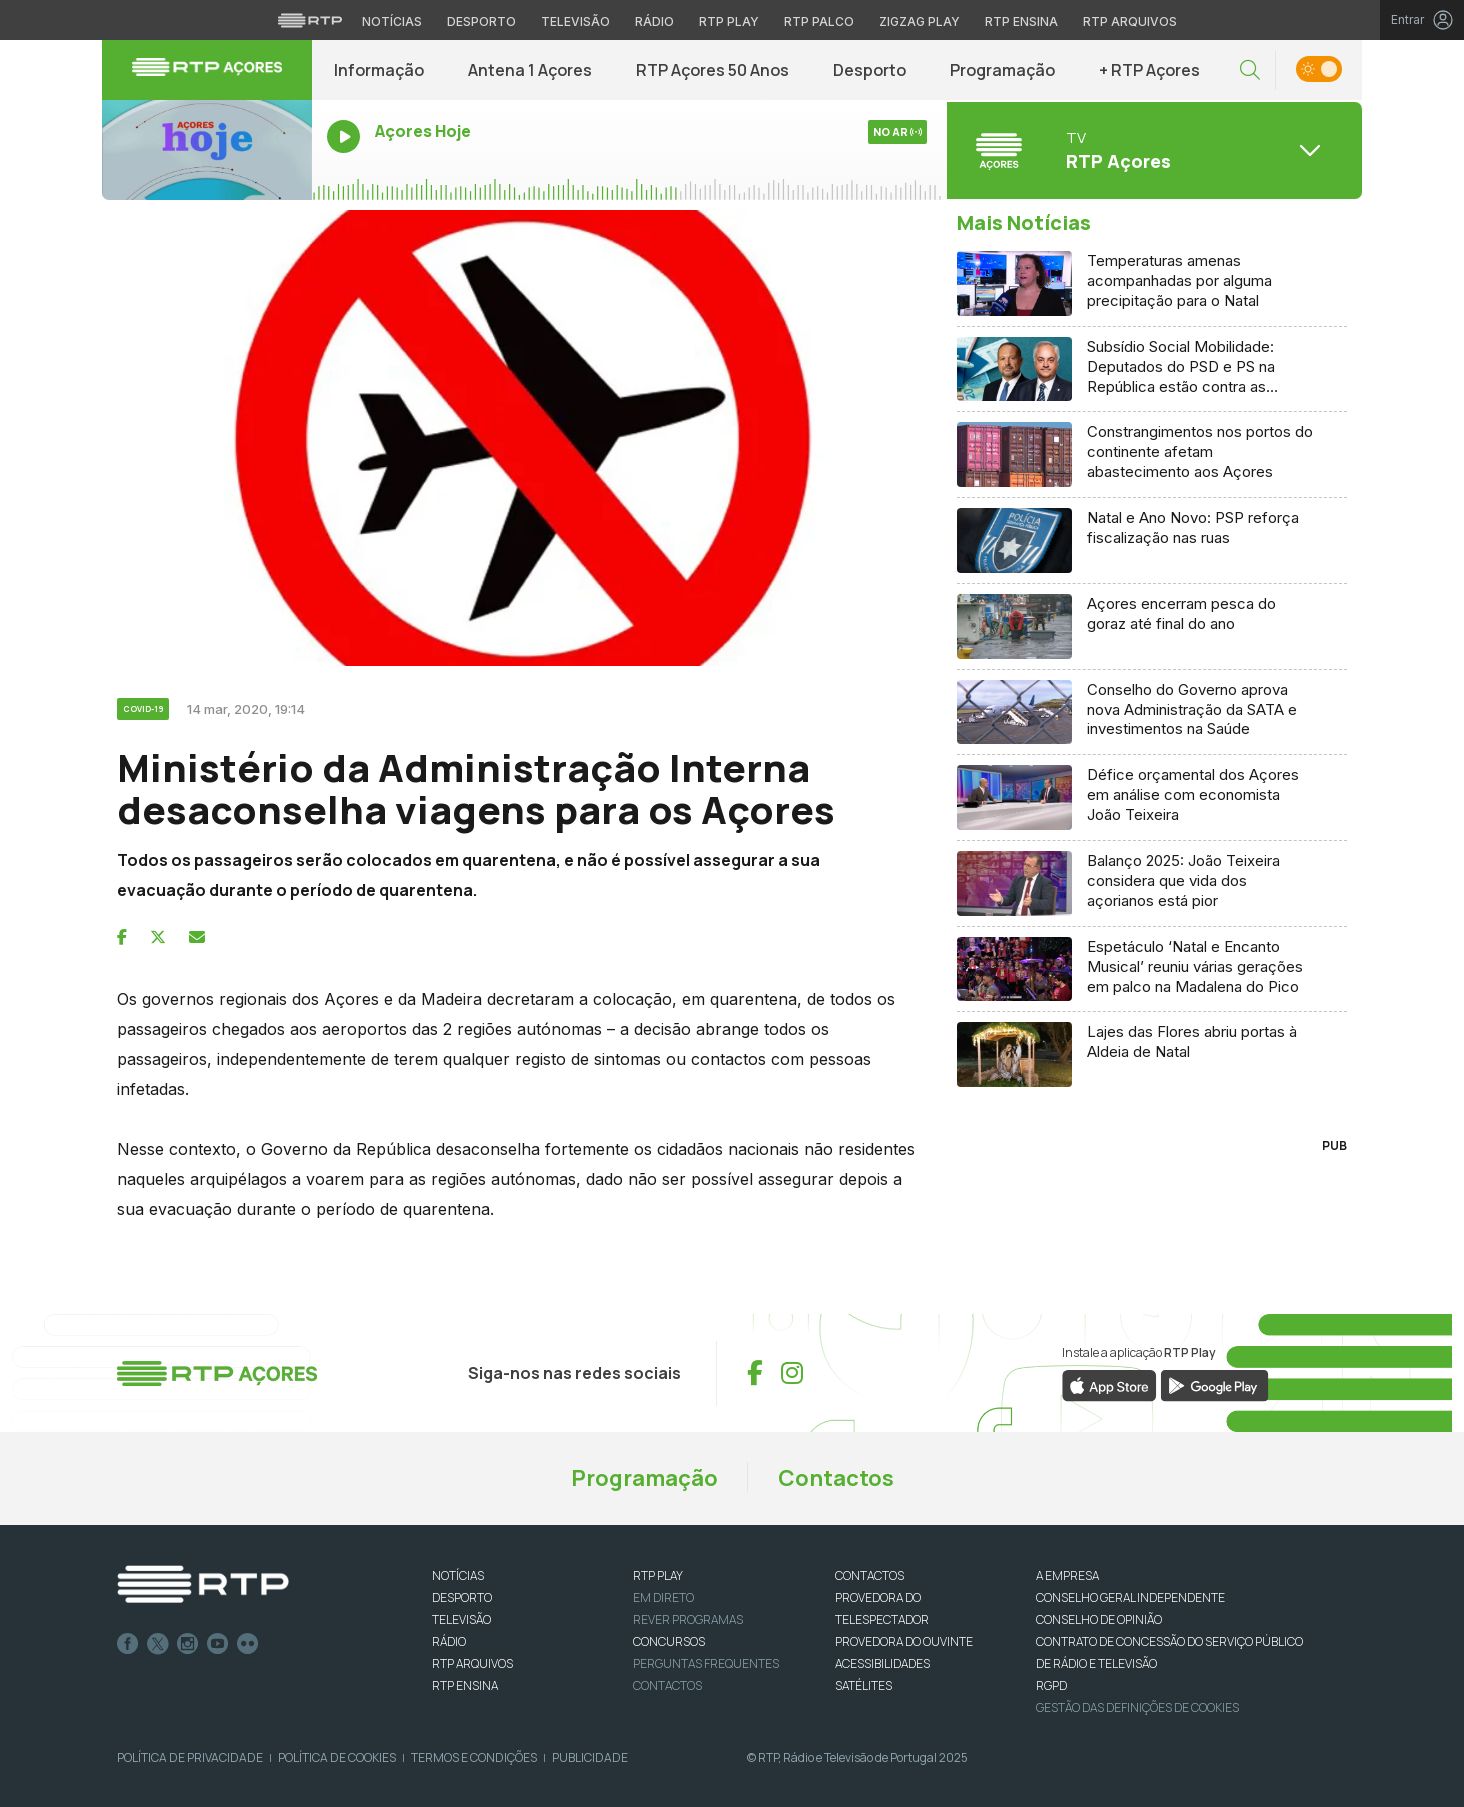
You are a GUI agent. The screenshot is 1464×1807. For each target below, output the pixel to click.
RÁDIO (449, 1641)
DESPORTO (462, 1597)
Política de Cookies (337, 1757)
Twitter (158, 1644)
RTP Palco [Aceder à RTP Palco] (819, 21)
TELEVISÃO (461, 1619)
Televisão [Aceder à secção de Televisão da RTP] (575, 21)
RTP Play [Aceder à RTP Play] (729, 21)
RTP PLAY (658, 1575)
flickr (248, 1644)
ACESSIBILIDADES (882, 1663)
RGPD (1051, 1685)
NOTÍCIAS (458, 1575)
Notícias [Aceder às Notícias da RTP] (392, 21)
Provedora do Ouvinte (904, 1641)
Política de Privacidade (190, 1757)
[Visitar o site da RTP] (310, 20)
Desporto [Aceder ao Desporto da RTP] (481, 21)
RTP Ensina (465, 1685)
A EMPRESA (1067, 1575)
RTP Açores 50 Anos (712, 70)
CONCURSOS (669, 1641)
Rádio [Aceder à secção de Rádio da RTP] (654, 21)
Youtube (218, 1644)
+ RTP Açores (1149, 70)
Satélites (863, 1685)
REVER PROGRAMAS (688, 1619)
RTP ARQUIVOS (472, 1663)
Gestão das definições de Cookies (1137, 1707)
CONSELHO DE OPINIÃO (1099, 1619)
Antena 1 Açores (530, 70)
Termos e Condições (474, 1757)
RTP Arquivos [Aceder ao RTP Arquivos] (1130, 21)
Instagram (188, 1644)
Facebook (128, 1644)
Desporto (869, 70)
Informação (379, 70)
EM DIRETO (663, 1597)
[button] (1250, 70)
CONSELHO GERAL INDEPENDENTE (1130, 1597)
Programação (1002, 70)
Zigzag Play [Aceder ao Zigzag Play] (919, 21)
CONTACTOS (869, 1575)
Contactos (836, 1478)
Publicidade (590, 1757)
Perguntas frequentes (706, 1663)
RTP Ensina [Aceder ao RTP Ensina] (1021, 21)
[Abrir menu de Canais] (1152, 150)
